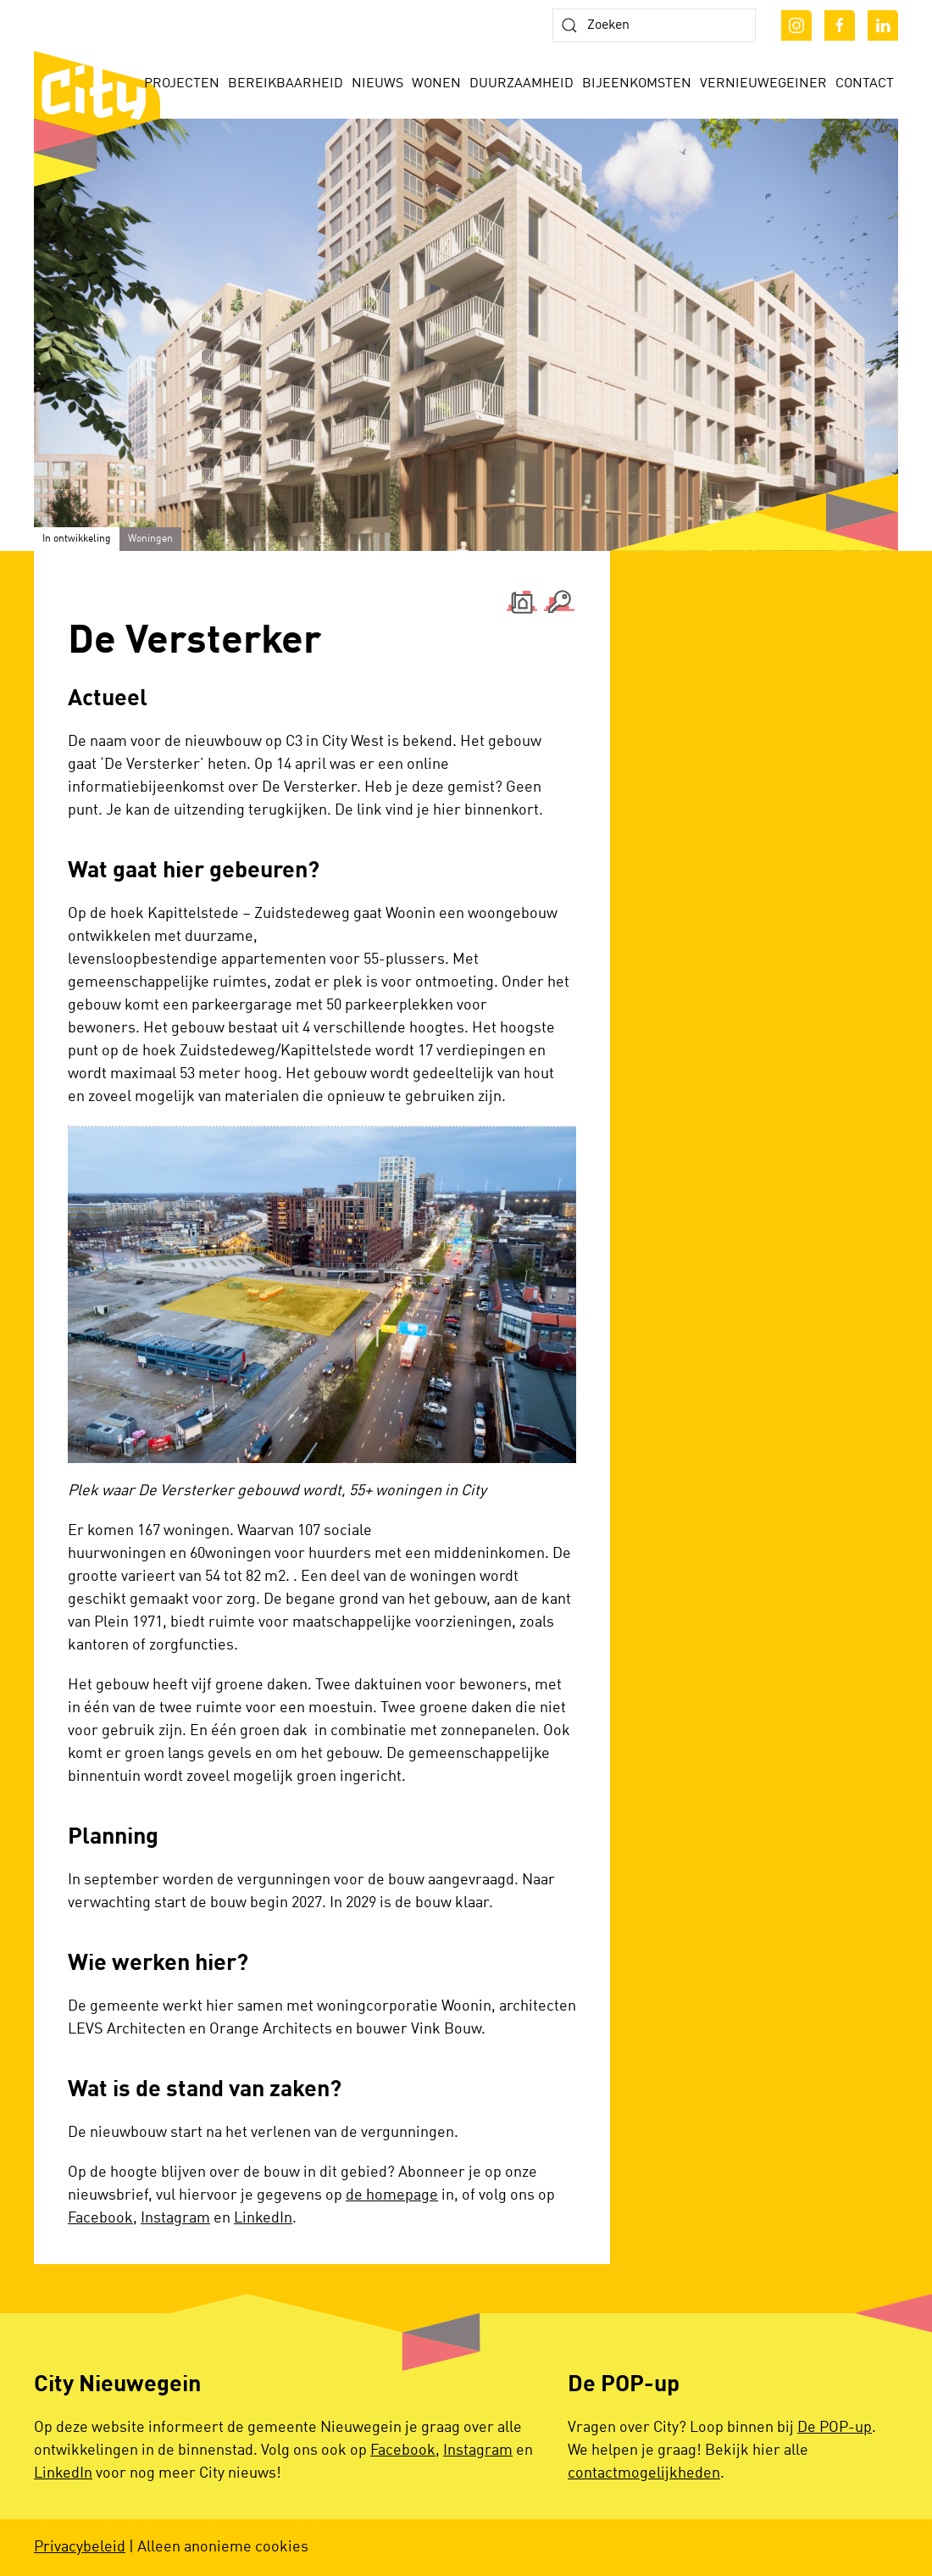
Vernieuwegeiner (763, 84)
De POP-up (834, 2427)
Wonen (436, 84)
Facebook (100, 2218)
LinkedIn (263, 2218)
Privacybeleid (79, 2547)
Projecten (181, 84)
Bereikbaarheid (285, 84)
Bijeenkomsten (636, 84)
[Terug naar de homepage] (97, 118)
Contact (864, 84)
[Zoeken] (654, 25)
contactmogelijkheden (644, 2473)
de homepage (392, 2195)
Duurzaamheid (521, 84)
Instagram (175, 2218)
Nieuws (377, 84)
